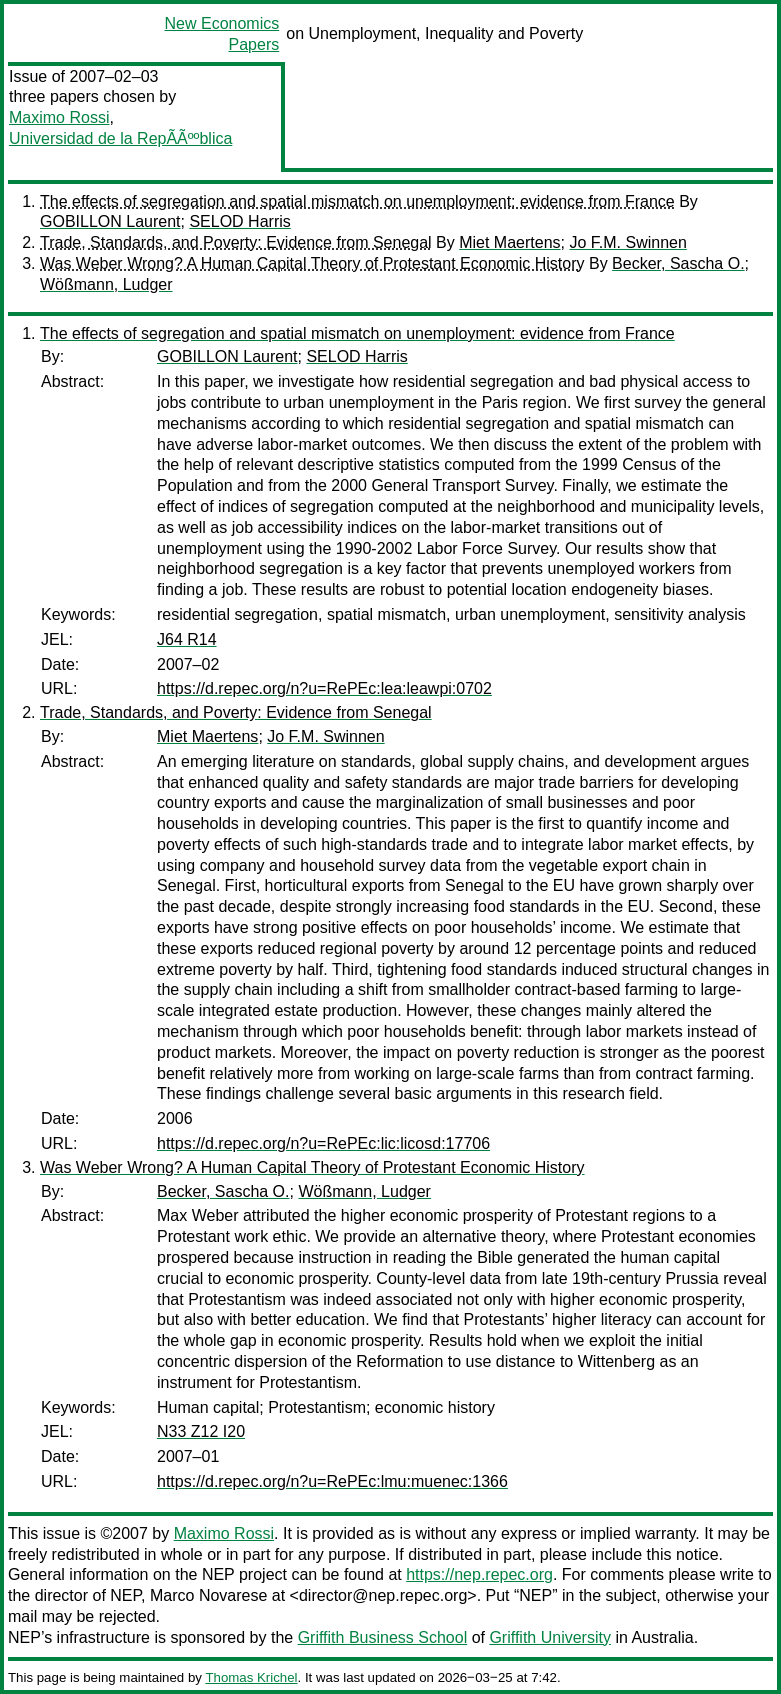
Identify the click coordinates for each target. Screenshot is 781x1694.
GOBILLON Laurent (110, 221)
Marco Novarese (208, 1595)
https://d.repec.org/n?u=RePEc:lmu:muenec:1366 (332, 1481)
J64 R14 (187, 639)
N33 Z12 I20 (201, 1431)
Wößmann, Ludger (106, 284)
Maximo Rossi (59, 117)
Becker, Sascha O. (678, 263)
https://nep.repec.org (479, 1574)
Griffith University (550, 1637)
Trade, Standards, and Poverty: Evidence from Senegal (236, 242)
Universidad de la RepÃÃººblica (120, 138)
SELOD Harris (239, 221)
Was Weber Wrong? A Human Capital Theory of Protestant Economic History (312, 263)
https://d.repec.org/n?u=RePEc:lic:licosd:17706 (323, 1143)
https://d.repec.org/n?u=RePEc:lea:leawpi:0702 (324, 688)
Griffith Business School (383, 1637)
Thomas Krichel (251, 1677)
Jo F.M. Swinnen (627, 242)
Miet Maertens (509, 242)
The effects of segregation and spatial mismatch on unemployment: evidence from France (357, 201)
